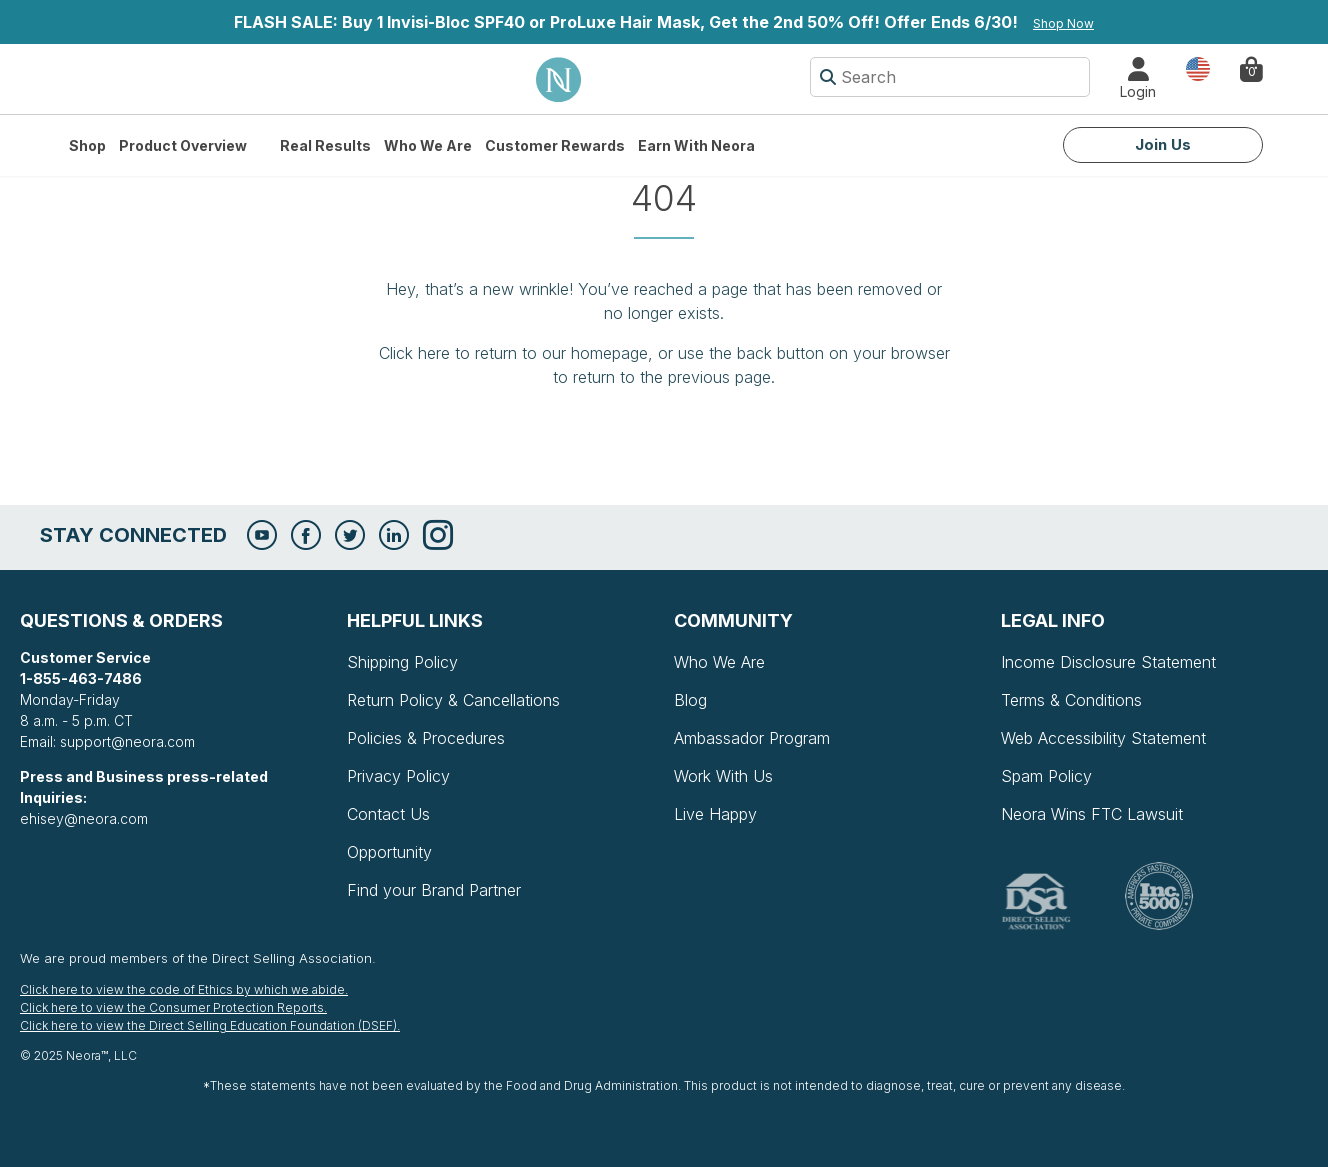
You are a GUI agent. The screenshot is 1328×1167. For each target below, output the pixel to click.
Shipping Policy (402, 662)
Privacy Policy (398, 776)
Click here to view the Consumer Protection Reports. (173, 1007)
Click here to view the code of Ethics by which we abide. (184, 989)
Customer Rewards (555, 145)
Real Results (325, 145)
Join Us (1163, 144)
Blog (690, 700)
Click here (414, 353)
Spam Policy (1046, 776)
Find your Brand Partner (434, 890)
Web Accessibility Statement (1103, 738)
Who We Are (428, 145)
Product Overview (183, 145)
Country (1198, 67)
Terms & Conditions (1071, 700)
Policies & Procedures (426, 738)
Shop (87, 145)
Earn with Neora (696, 145)
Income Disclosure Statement (1108, 662)
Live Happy (715, 814)
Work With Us (723, 776)
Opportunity (389, 852)
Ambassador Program (752, 738)
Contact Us (388, 814)
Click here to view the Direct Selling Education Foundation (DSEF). (210, 1025)
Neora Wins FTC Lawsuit (1092, 814)
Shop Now (1063, 23)
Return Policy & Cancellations (453, 700)
